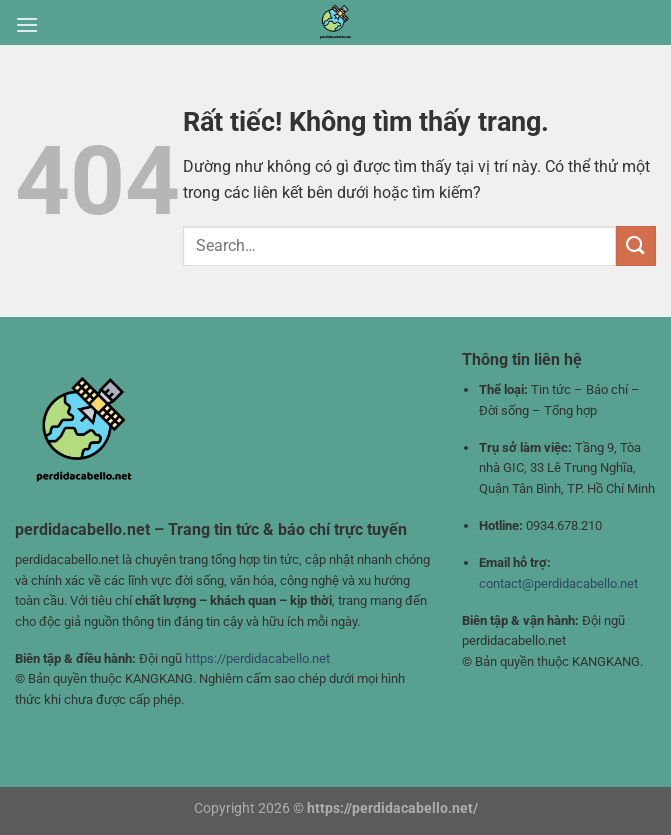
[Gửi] (636, 245)
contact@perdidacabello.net (558, 583)
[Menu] (27, 24)
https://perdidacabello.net (257, 658)
